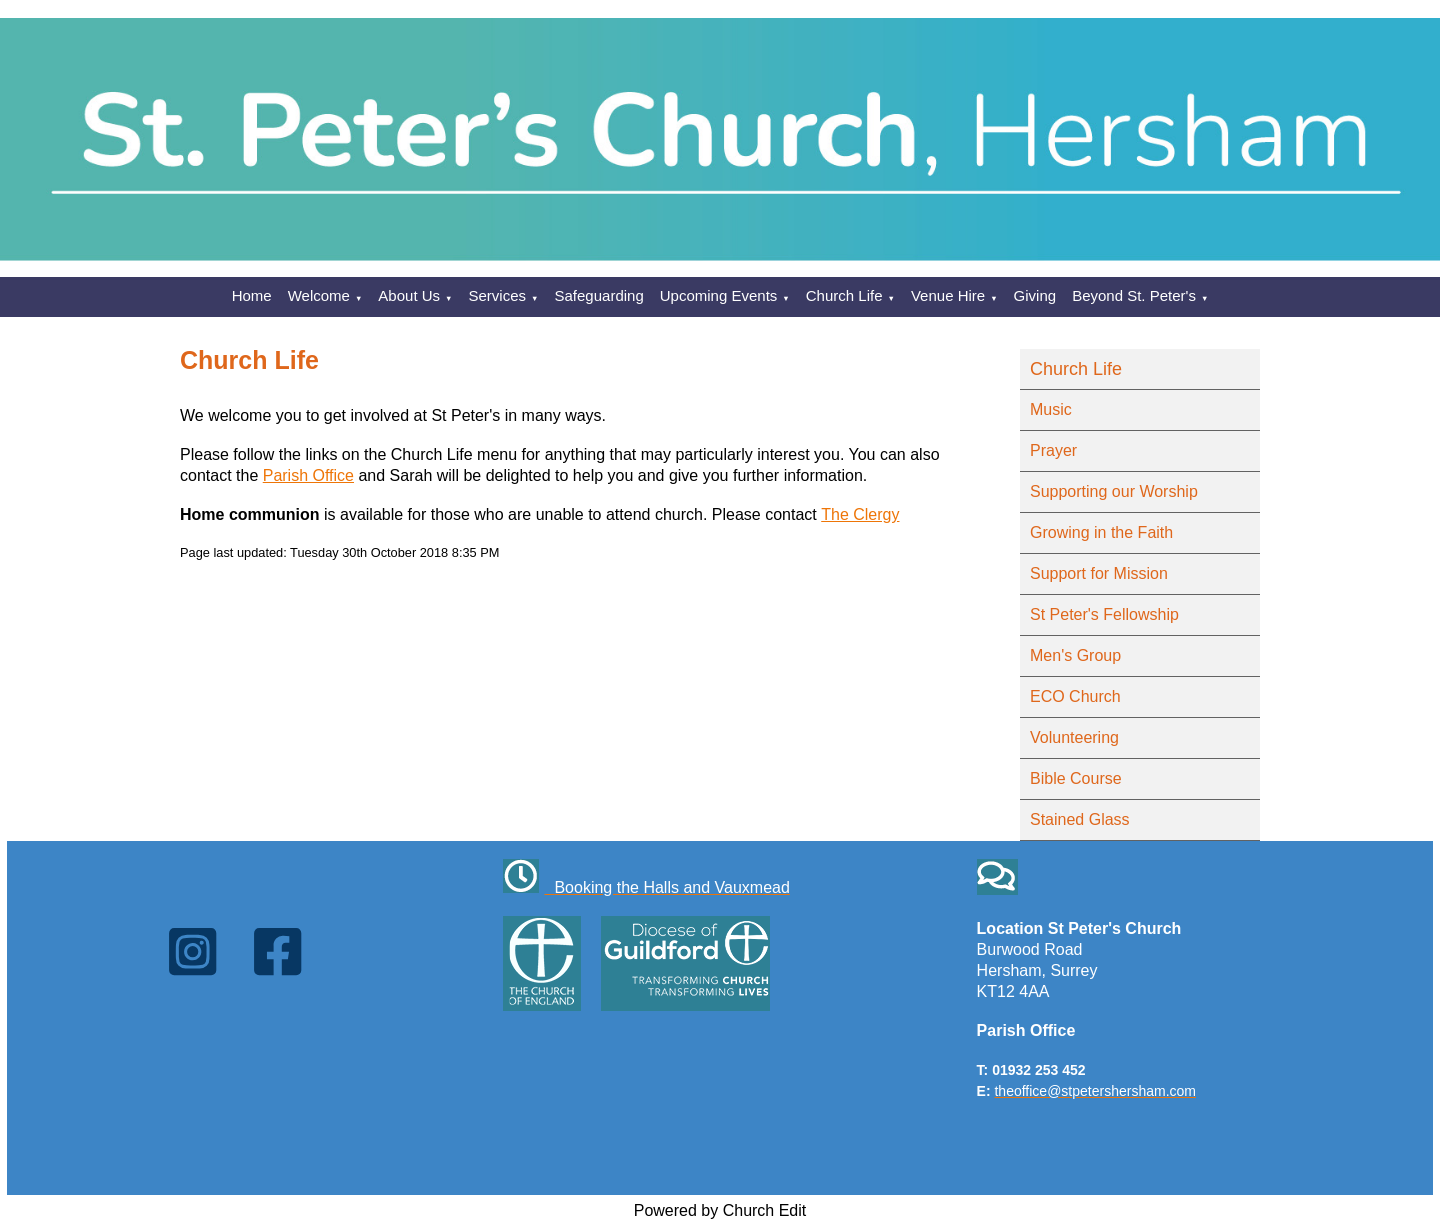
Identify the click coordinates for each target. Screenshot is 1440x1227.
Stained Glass (1080, 819)
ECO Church (1075, 696)
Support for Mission (1099, 573)
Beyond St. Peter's (1134, 295)
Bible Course (1076, 778)
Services (498, 295)
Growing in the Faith (1101, 532)
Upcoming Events (719, 295)
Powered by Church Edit (720, 1210)
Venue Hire (948, 295)
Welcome (319, 295)
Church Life (844, 295)
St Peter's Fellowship (1104, 614)
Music (1051, 409)
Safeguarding (599, 295)
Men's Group (1075, 655)
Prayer (1053, 450)
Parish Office (308, 475)
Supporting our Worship (1114, 491)
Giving (1035, 295)
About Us (409, 295)
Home (252, 295)
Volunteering (1074, 737)
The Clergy (860, 514)
